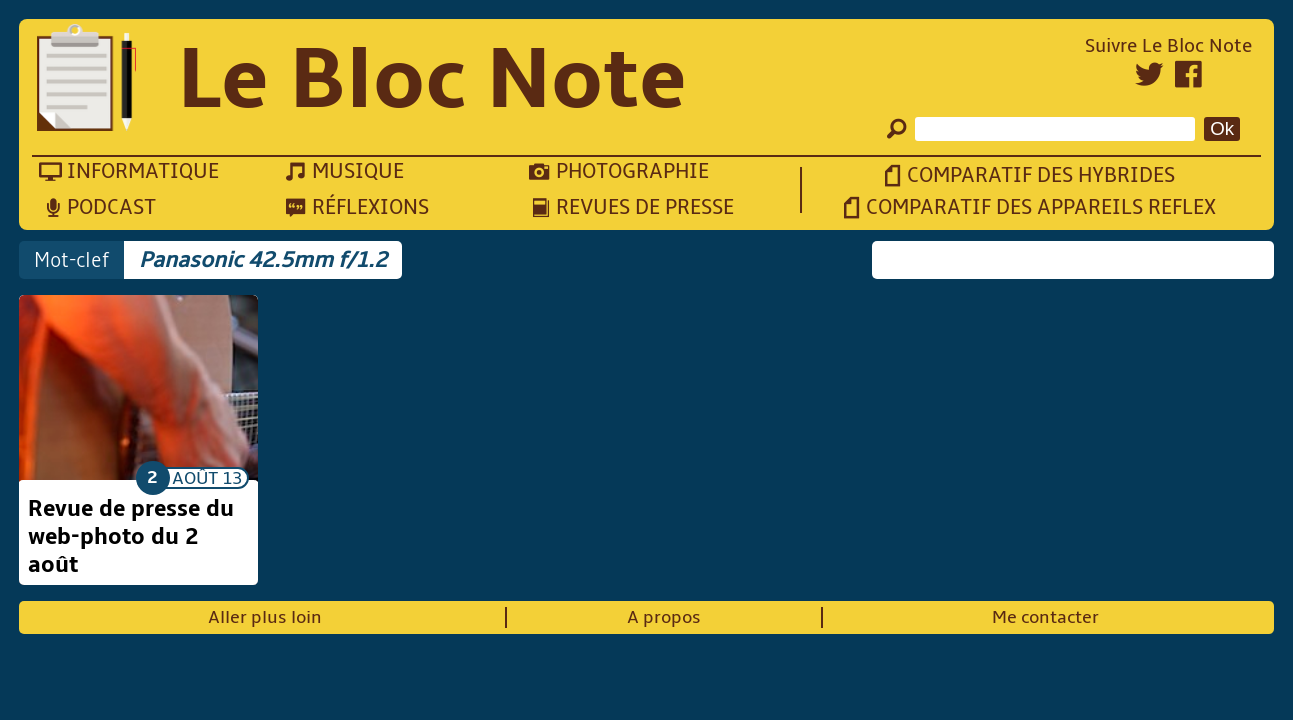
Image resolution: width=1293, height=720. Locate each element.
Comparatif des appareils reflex (1041, 207)
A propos (664, 617)
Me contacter (1045, 617)
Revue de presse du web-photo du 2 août (131, 537)
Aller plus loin (265, 617)
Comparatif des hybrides (1041, 175)
